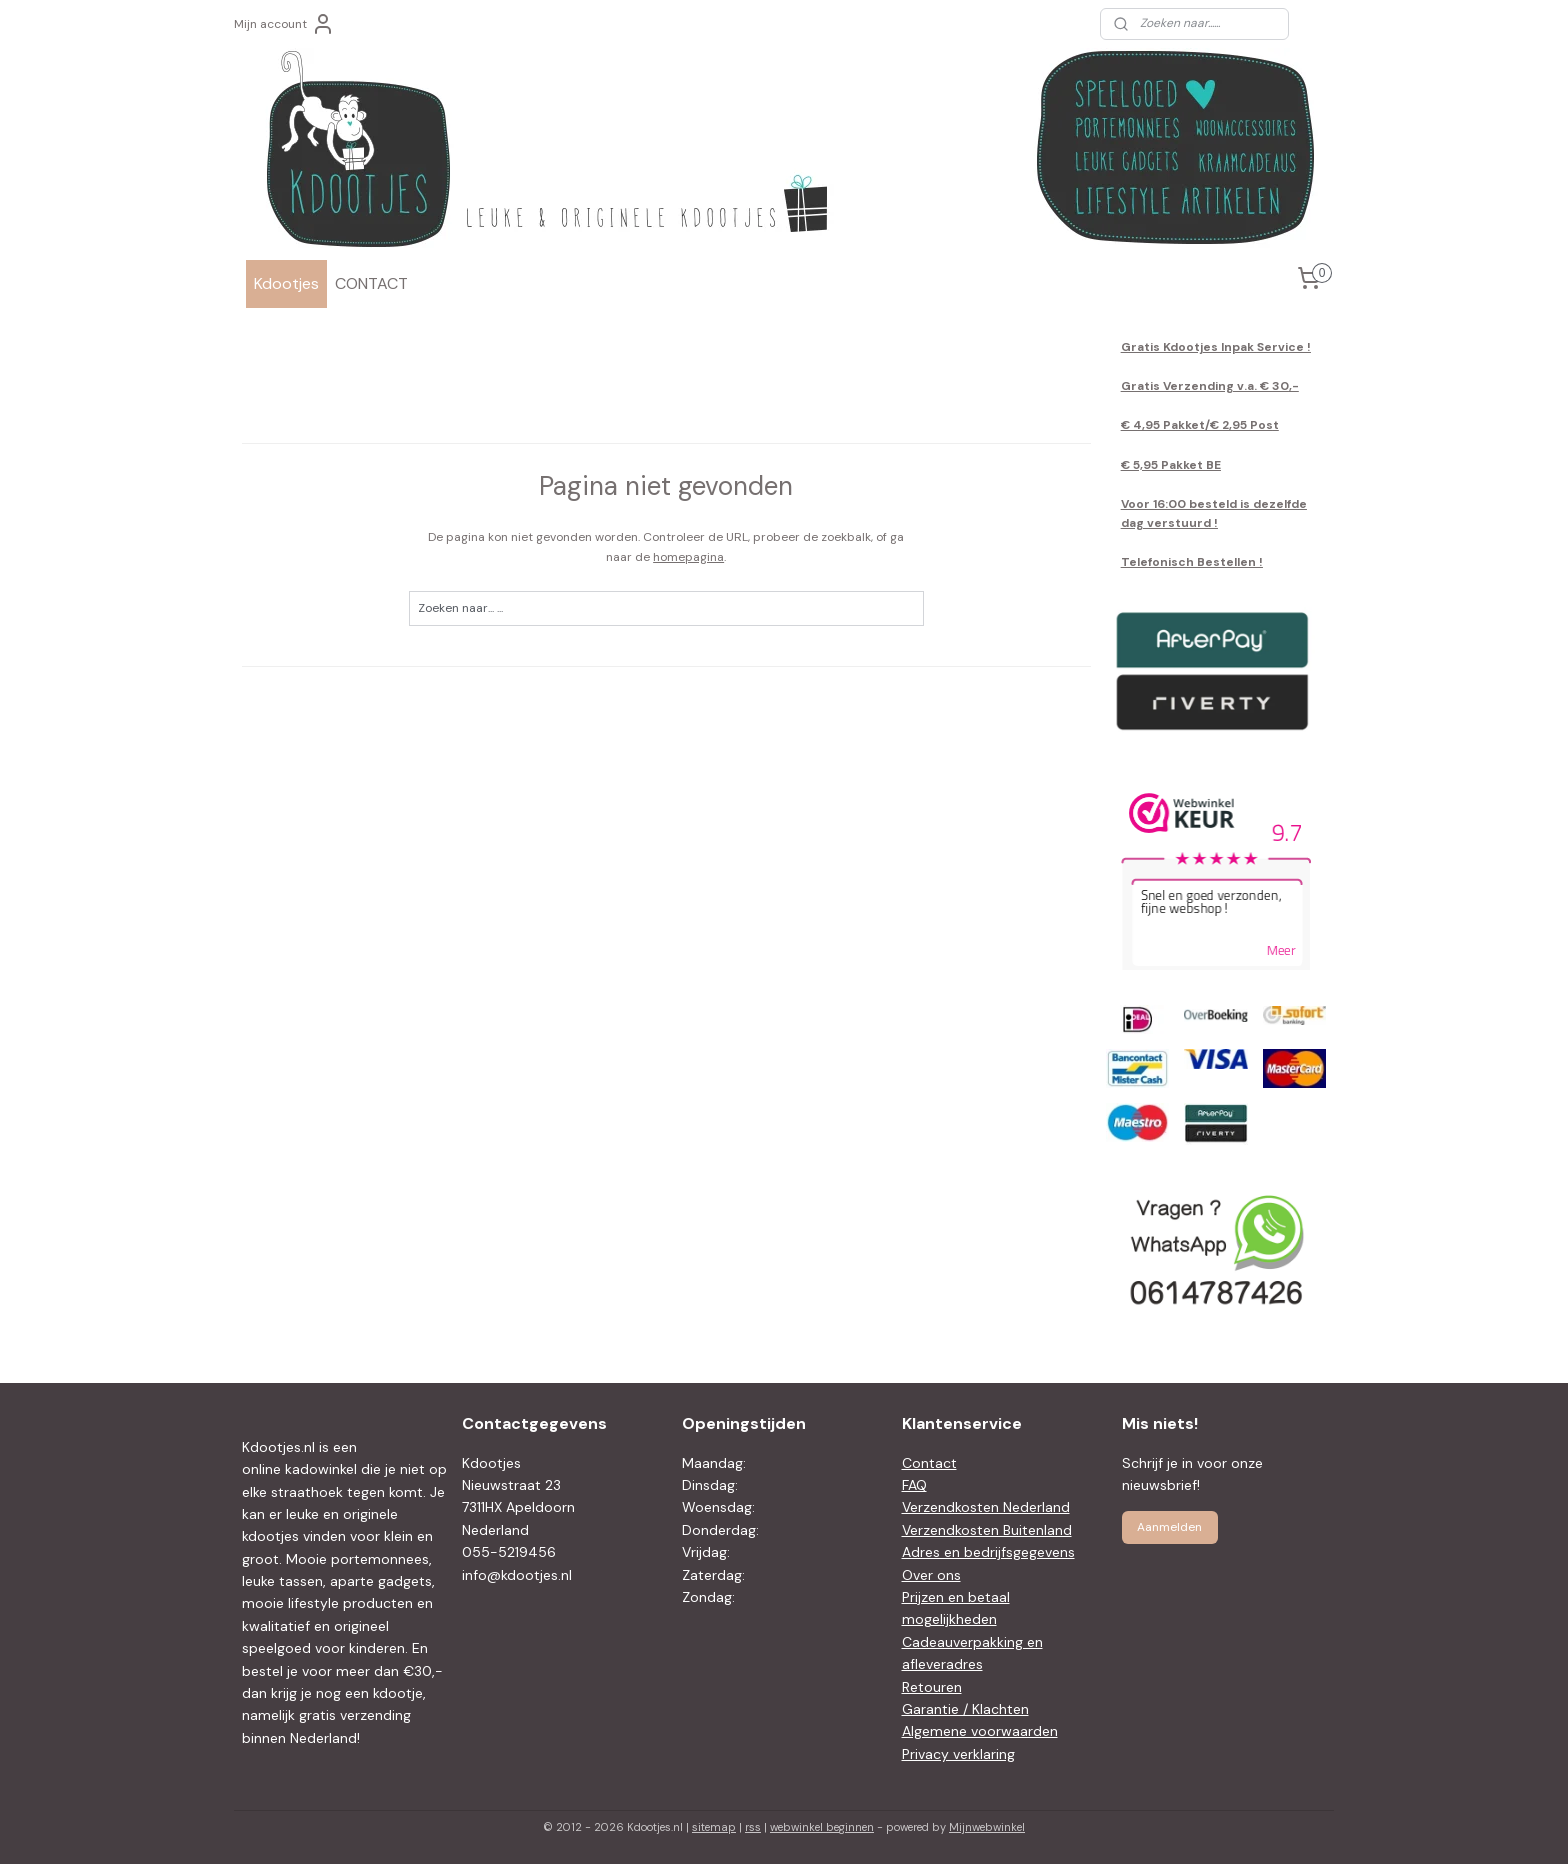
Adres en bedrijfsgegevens (988, 1552)
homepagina (688, 557)
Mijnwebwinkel (987, 1827)
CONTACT (371, 283)
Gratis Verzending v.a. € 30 (1205, 386)
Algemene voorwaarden (980, 1731)
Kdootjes (286, 283)
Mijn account (284, 24)
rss (753, 1827)
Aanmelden (1169, 1527)
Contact (929, 1463)
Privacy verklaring (958, 1754)
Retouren (932, 1687)
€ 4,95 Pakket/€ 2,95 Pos (1197, 425)
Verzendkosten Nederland (986, 1507)
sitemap (714, 1827)
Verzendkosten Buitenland (987, 1530)
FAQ (914, 1485)
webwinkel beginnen (822, 1827)
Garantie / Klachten (965, 1709)
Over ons (931, 1575)
